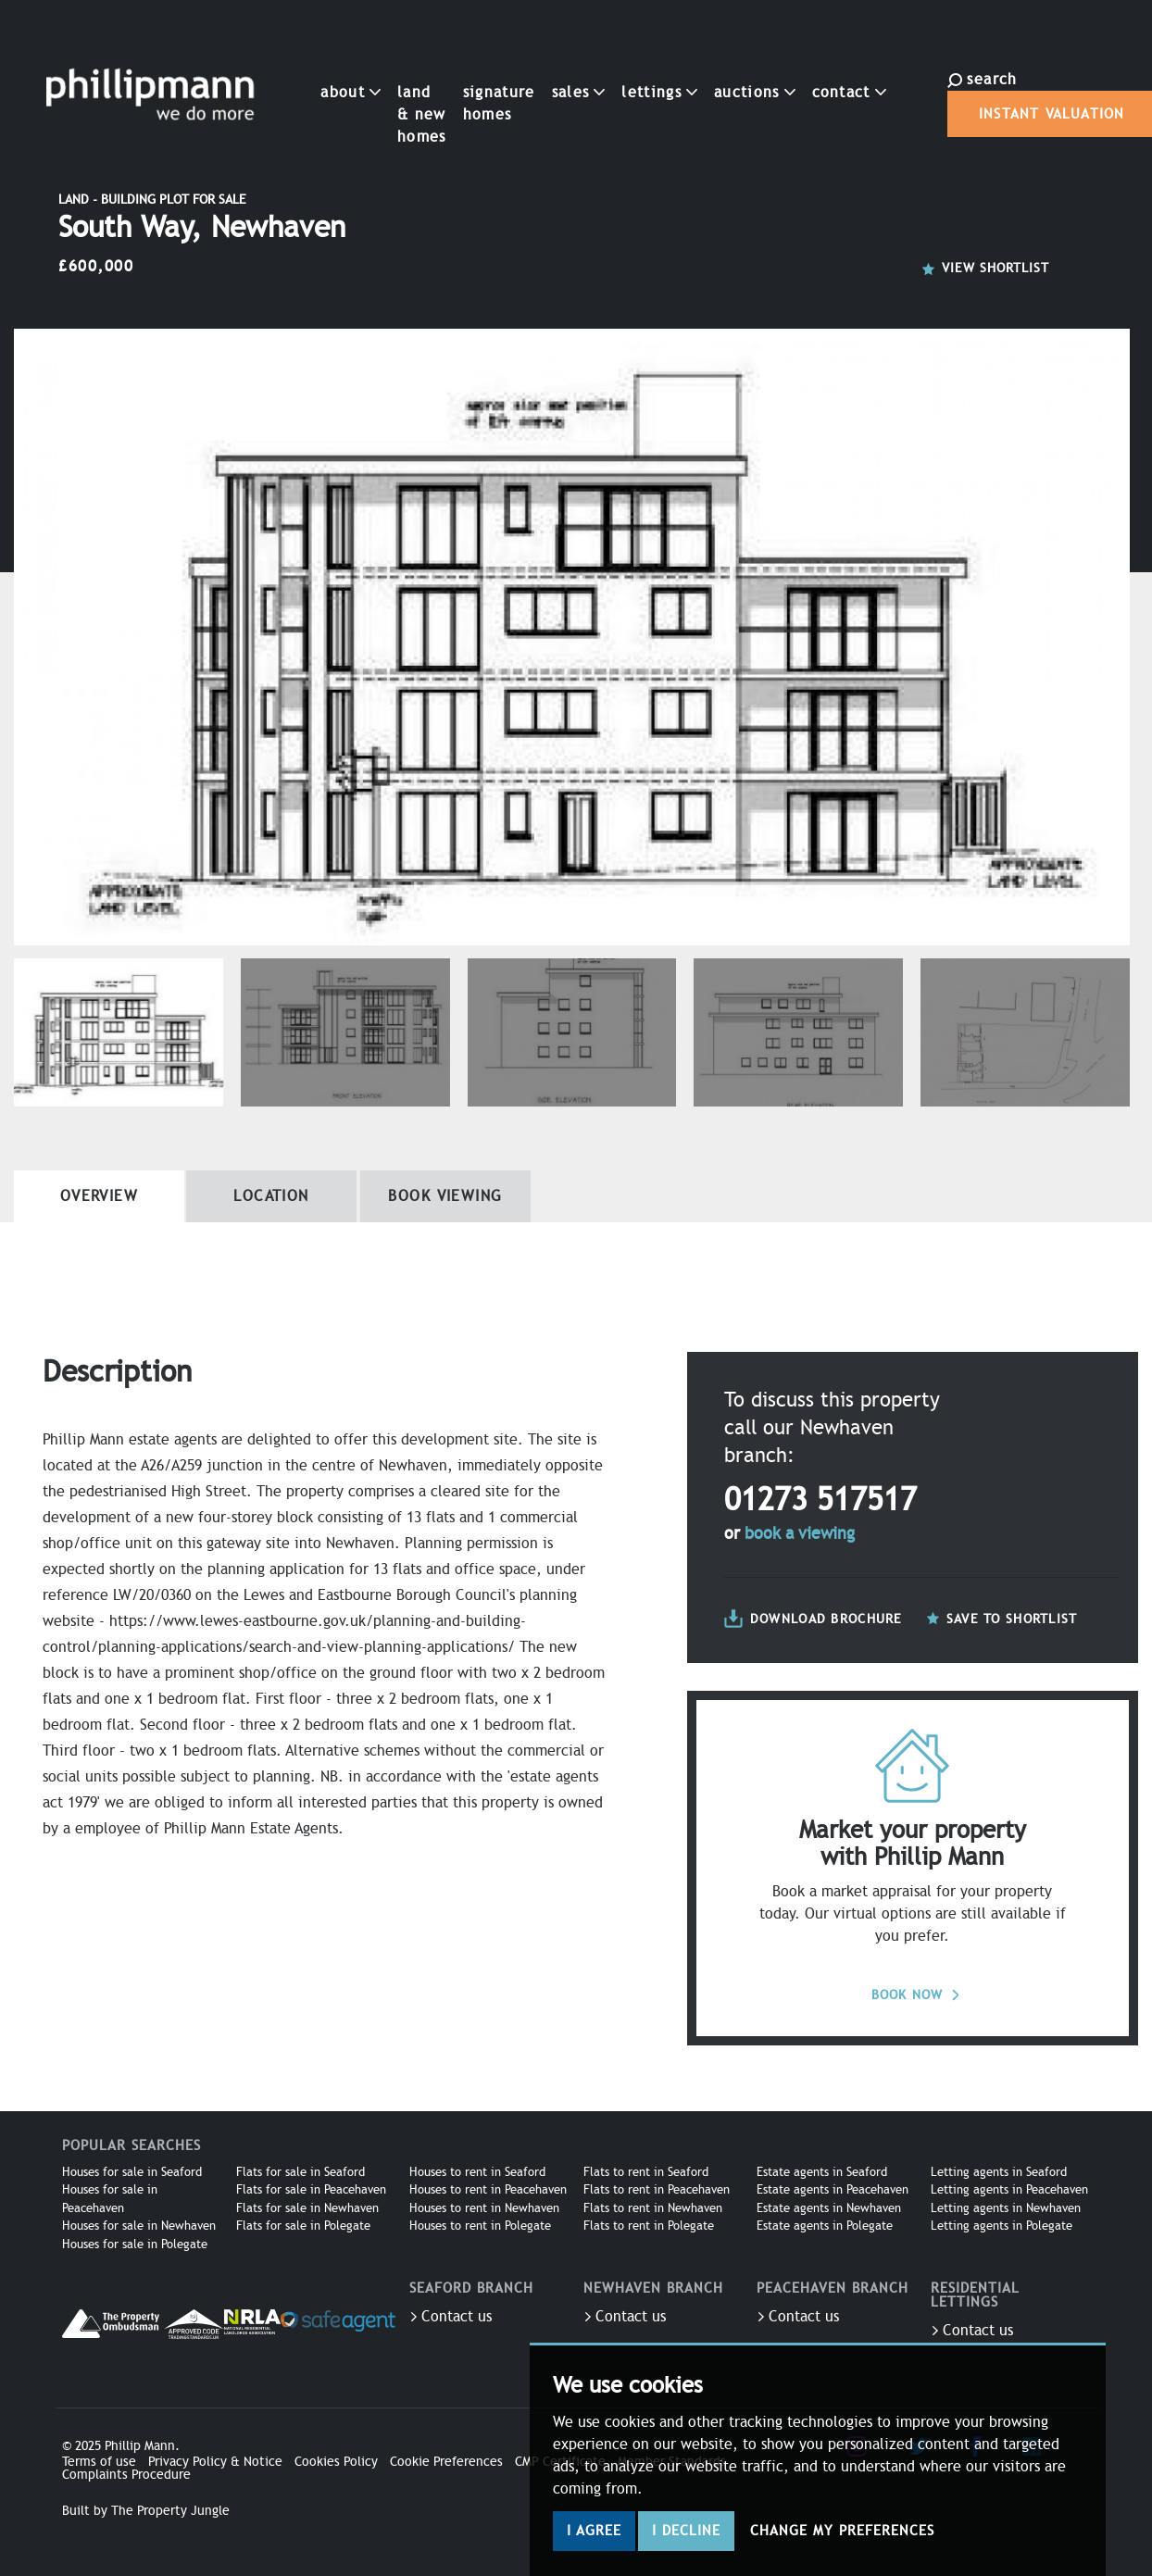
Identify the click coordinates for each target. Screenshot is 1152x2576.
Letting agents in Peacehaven (1009, 2189)
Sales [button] (530, 65)
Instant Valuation (967, 101)
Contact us (450, 2316)
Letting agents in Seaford (999, 2172)
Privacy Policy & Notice (215, 2462)
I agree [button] (594, 2530)
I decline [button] (686, 2530)
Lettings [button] (610, 65)
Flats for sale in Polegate (303, 2226)
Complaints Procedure (126, 2474)
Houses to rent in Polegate (480, 2226)
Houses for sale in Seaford (132, 2172)
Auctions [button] (705, 65)
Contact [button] (800, 65)
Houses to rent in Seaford (477, 2172)
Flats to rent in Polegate (648, 2226)
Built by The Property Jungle (146, 2511)
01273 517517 (820, 1500)
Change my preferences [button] (842, 2530)
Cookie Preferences (446, 2462)
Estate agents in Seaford (822, 2172)
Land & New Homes (372, 87)
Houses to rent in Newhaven (484, 2208)
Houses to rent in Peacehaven (488, 2189)
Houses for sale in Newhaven (139, 2226)
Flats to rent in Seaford (645, 2172)
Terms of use (99, 2462)
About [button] (302, 65)
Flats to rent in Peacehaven (656, 2189)
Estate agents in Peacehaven (832, 2189)
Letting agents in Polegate (1001, 2226)
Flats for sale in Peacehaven (311, 2189)
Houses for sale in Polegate (134, 2244)
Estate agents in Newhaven (829, 2208)
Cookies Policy (336, 2462)
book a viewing (800, 1533)
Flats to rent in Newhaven (652, 2208)
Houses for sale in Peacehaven (109, 2199)
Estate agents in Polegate (825, 2226)
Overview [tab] (99, 1196)
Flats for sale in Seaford (300, 2172)
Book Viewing (445, 1196)
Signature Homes (450, 76)
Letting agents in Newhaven (1006, 2208)
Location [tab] (271, 1196)
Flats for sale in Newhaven (307, 2208)
